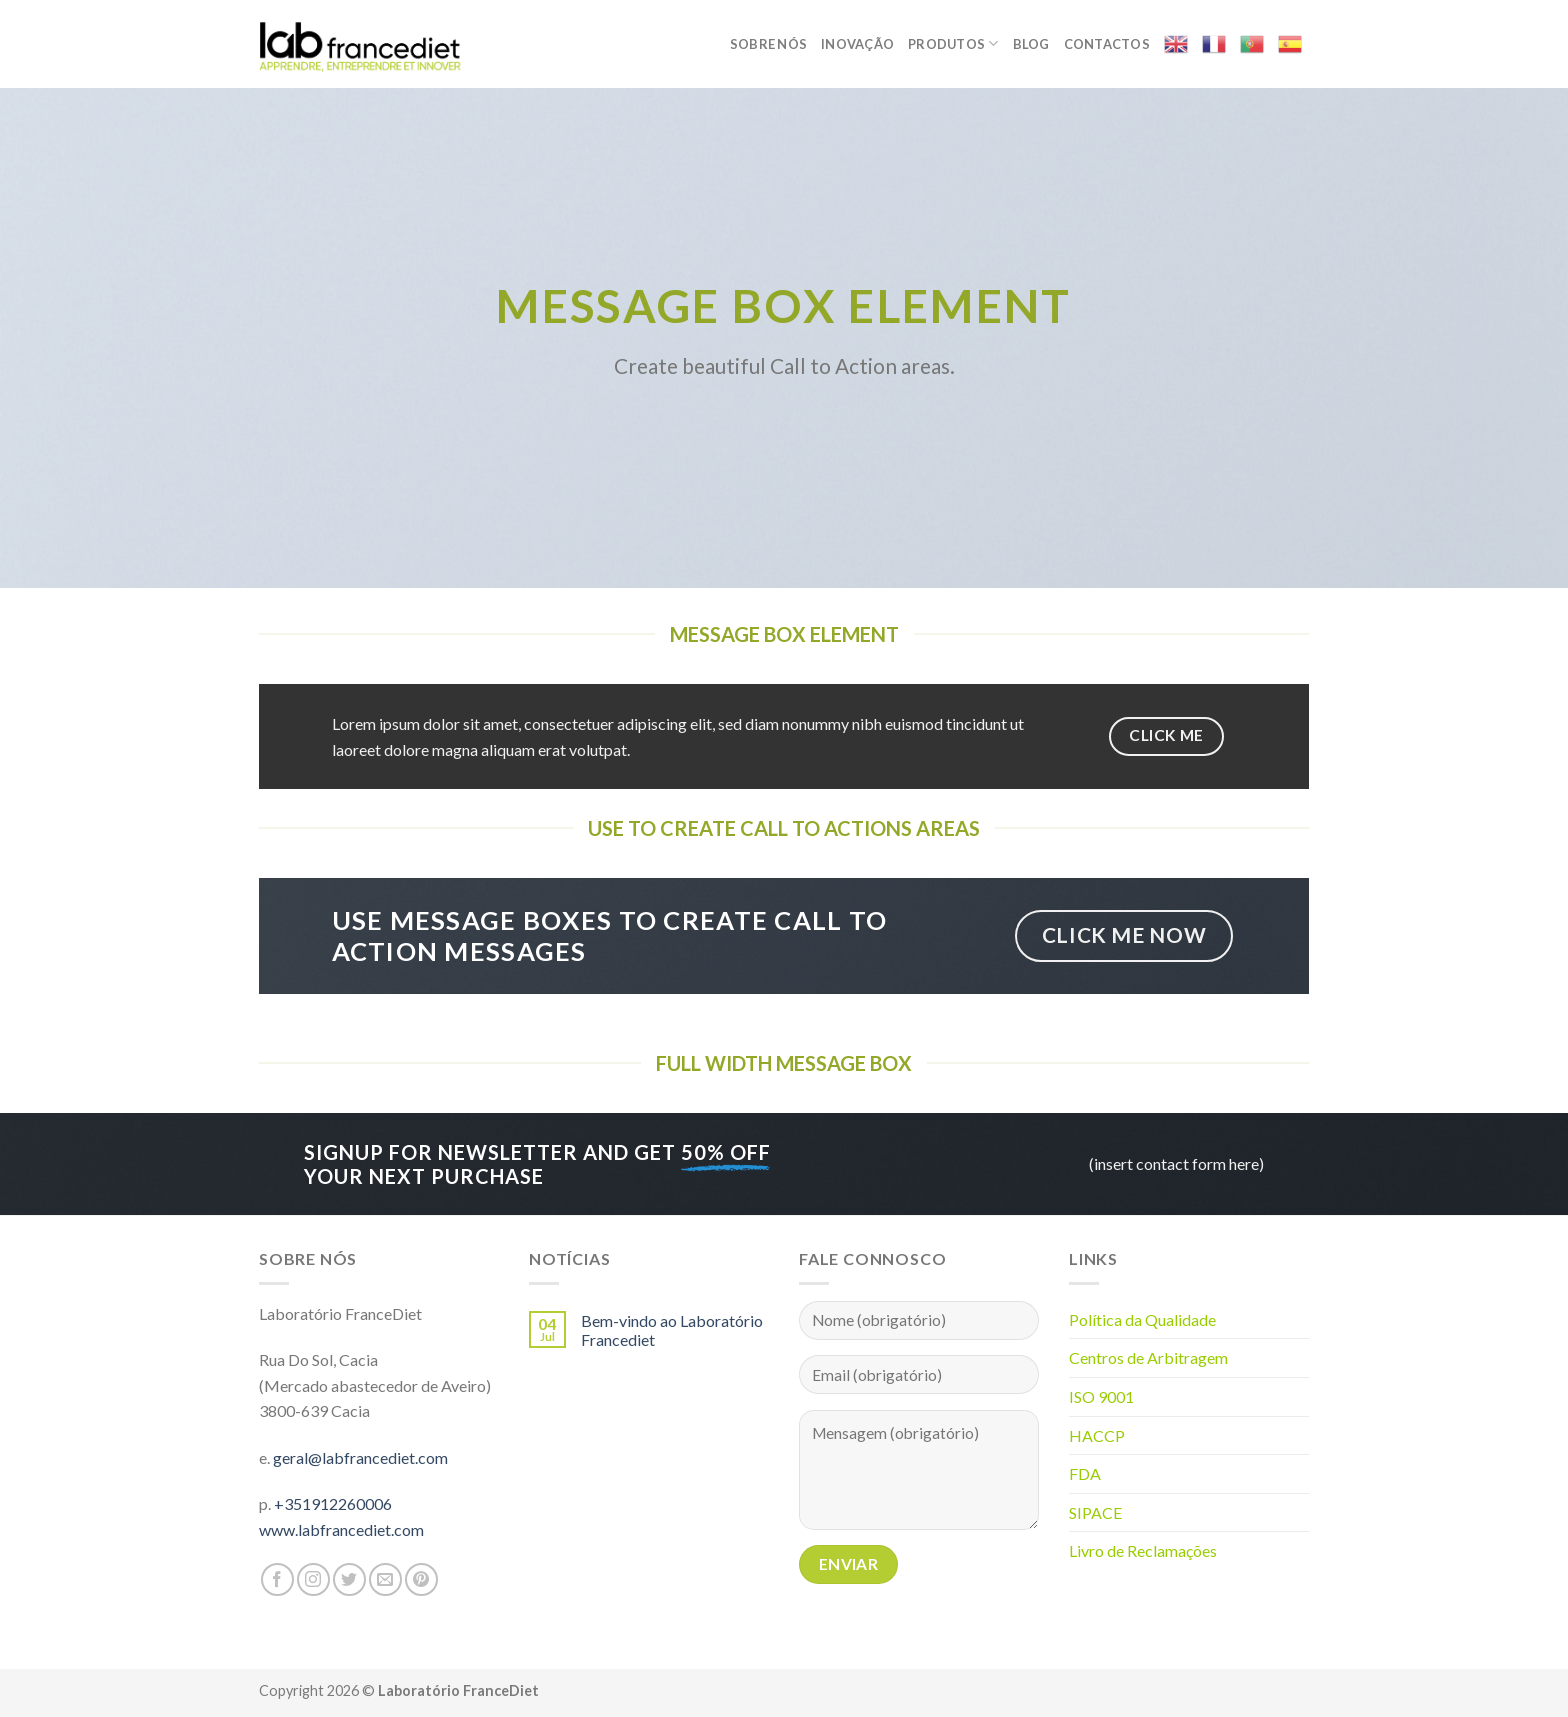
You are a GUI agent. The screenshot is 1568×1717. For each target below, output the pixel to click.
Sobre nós (768, 44)
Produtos (953, 43)
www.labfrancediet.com (341, 1529)
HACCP (1097, 1435)
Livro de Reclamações (1143, 1550)
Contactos (1107, 44)
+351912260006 (333, 1503)
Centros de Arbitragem (1148, 1357)
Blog (1031, 44)
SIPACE (1095, 1512)
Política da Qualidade (1142, 1319)
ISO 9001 (1101, 1396)
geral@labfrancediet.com (360, 1457)
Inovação (857, 44)
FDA (1085, 1473)
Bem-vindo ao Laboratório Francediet (672, 1330)
